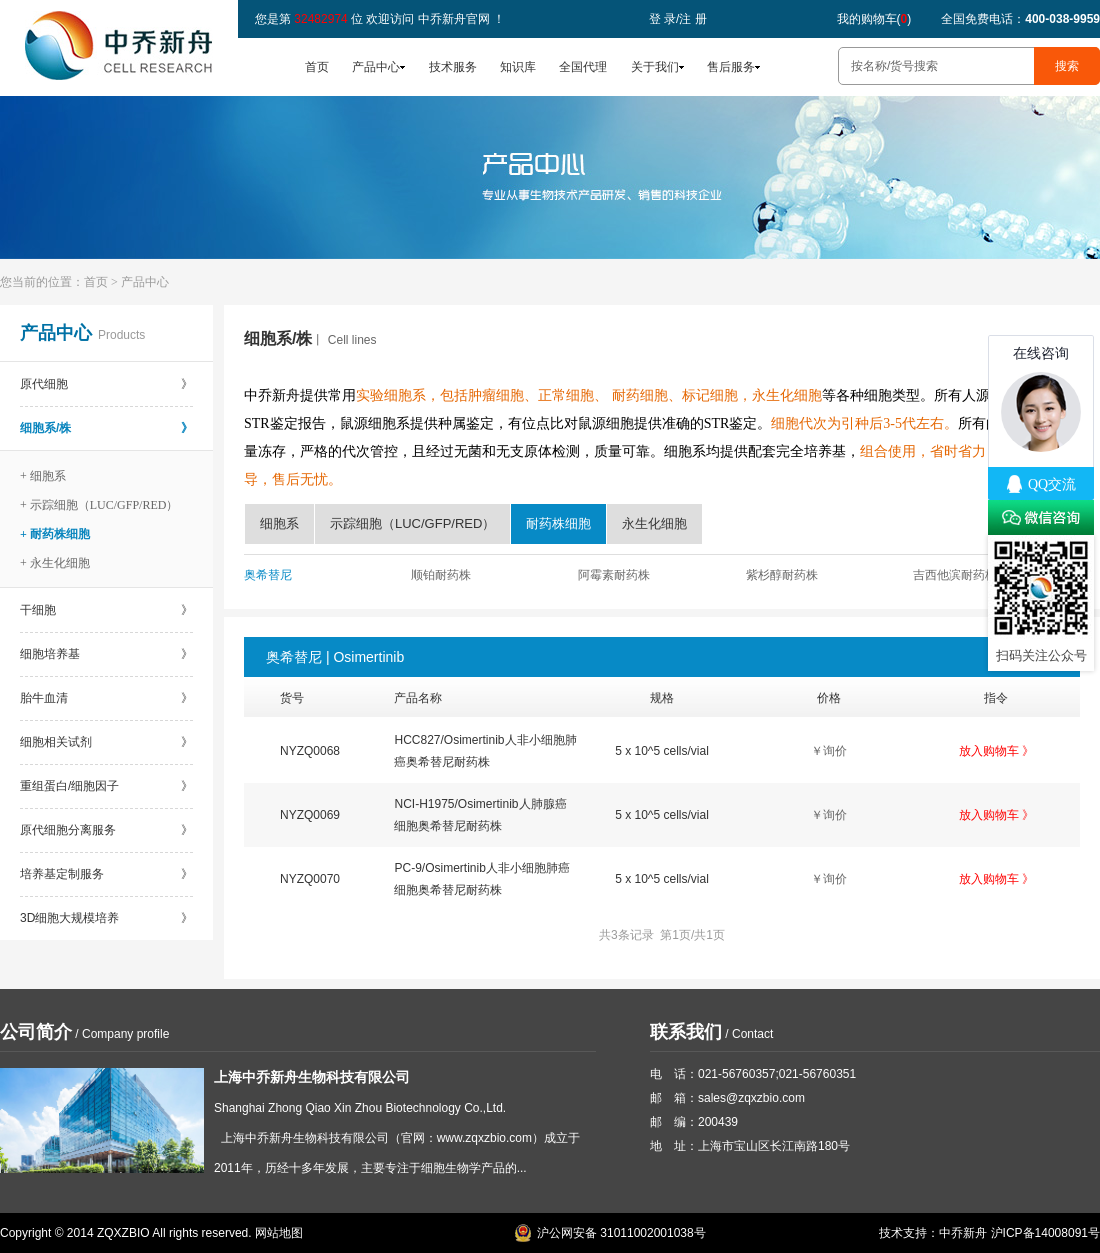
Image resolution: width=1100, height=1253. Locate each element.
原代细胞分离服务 (106, 830)
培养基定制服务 (106, 874)
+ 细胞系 (43, 476)
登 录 (662, 19)
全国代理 (583, 67)
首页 (317, 67)
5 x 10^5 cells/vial (662, 751)
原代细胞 (106, 384)
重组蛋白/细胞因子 (106, 786)
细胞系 (279, 523)
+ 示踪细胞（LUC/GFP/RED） (99, 505)
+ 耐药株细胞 (55, 534)
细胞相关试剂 (106, 742)
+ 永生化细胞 (55, 563)
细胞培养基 (106, 654)
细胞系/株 (106, 428)
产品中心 (376, 67)
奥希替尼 (268, 575)
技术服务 (453, 67)
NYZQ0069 (310, 815)
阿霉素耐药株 (614, 575)
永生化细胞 (654, 523)
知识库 (518, 67)
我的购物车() (874, 19)
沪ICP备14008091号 (1045, 1233)
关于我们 (655, 67)
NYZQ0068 (310, 751)
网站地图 (279, 1233)
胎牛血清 (106, 698)
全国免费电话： (1020, 19)
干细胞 (106, 610)
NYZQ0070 (310, 879)
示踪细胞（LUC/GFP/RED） (412, 523)
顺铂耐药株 (441, 575)
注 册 (692, 19)
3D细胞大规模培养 (106, 918)
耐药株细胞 (558, 523)
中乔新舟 (963, 1233)
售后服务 (731, 67)
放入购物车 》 (996, 751)
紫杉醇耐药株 (782, 575)
